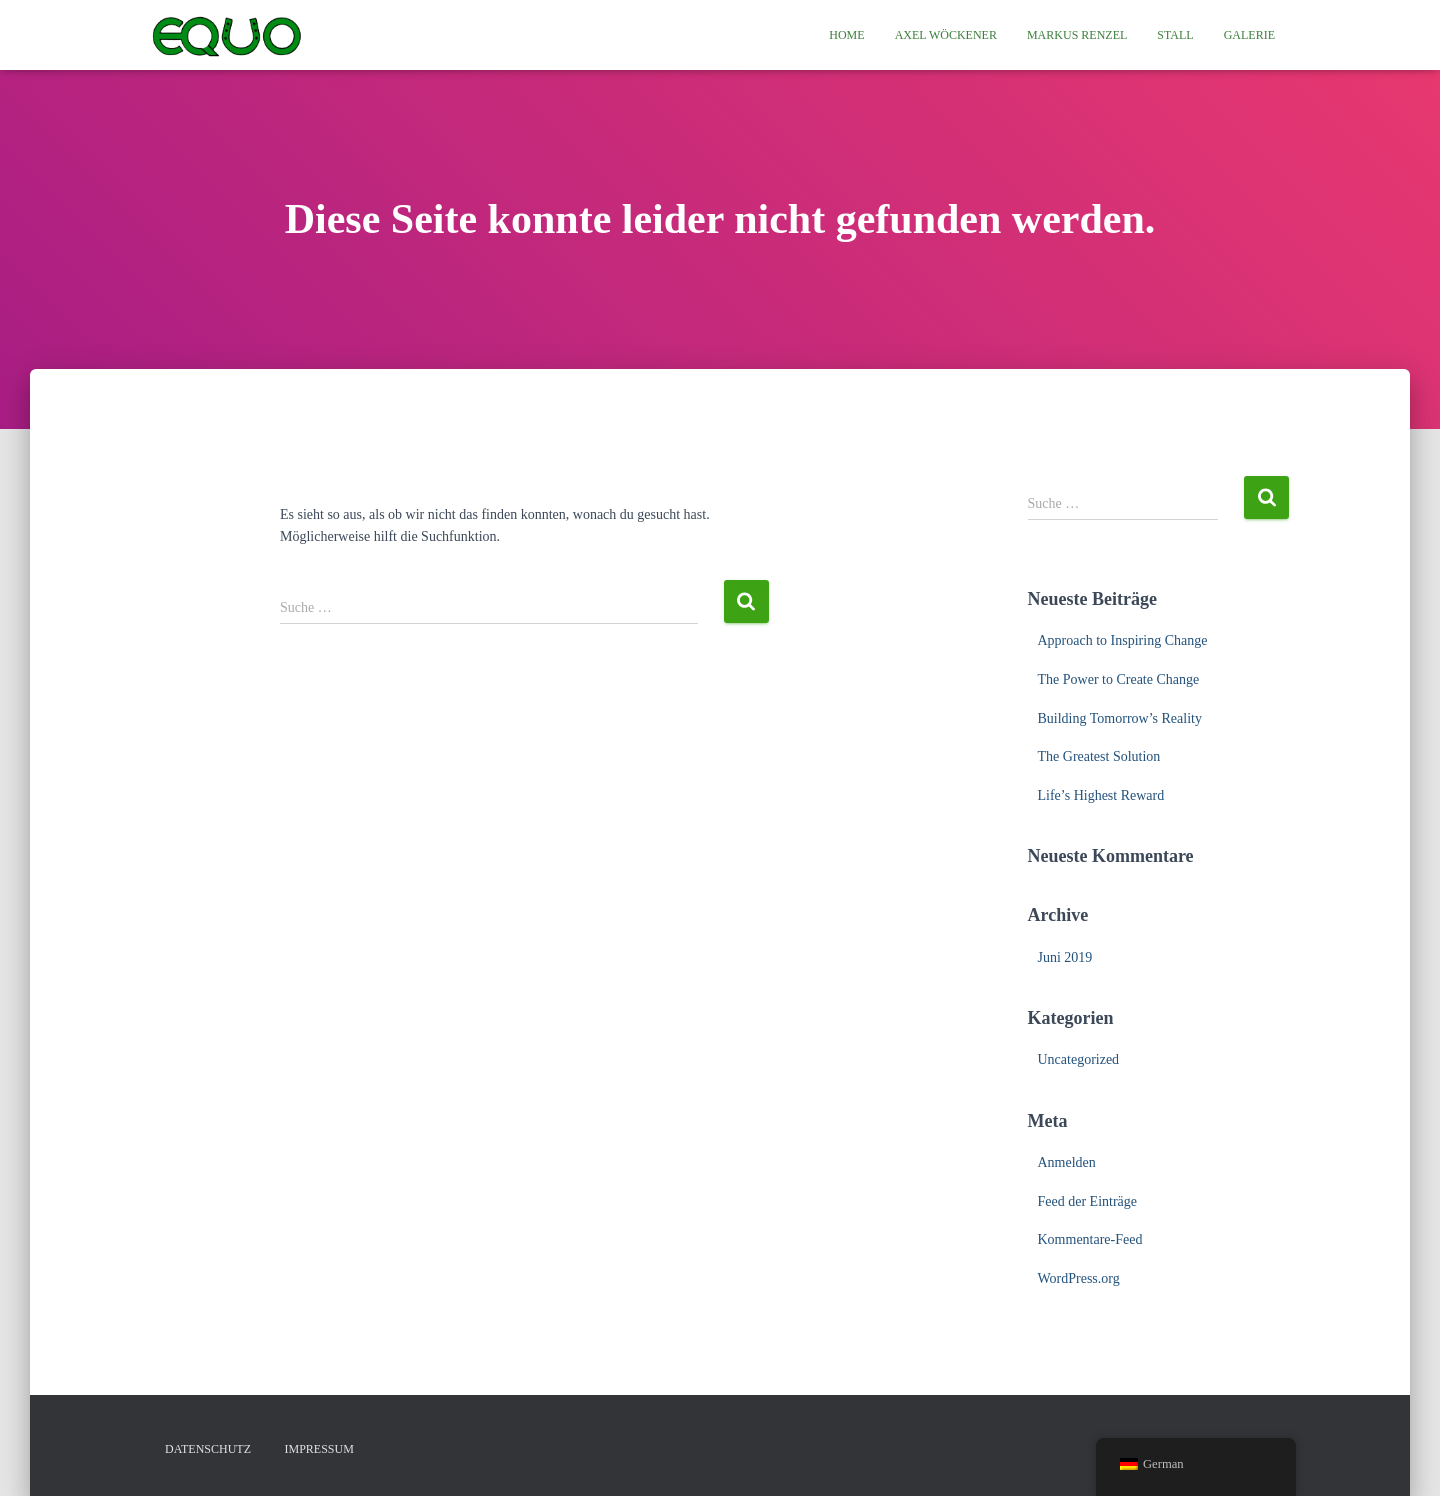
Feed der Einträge (1088, 1201)
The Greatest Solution (1099, 756)
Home (846, 35)
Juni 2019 (1065, 957)
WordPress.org (1079, 1278)
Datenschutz (208, 1449)
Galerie (1249, 35)
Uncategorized (1079, 1059)
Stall (1175, 35)
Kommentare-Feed (1090, 1239)
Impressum (319, 1449)
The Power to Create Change (1119, 679)
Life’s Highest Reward (1101, 795)
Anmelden (1067, 1162)
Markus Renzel (1077, 35)
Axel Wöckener (946, 35)
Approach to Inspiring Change (1123, 640)
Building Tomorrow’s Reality (1120, 718)
